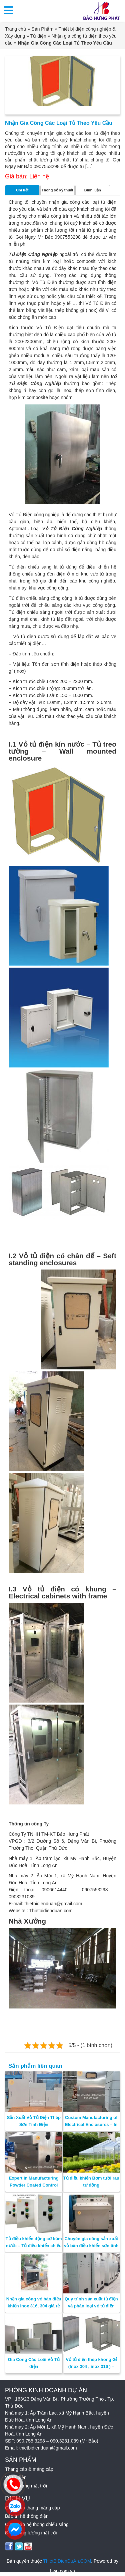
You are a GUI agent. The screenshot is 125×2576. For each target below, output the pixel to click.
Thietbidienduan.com (51, 1910)
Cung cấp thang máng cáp (32, 2507)
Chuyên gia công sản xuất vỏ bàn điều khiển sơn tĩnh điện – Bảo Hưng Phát (91, 2245)
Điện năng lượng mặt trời (31, 2532)
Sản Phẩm (42, 29)
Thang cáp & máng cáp (29, 2469)
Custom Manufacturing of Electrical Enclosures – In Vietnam (91, 2124)
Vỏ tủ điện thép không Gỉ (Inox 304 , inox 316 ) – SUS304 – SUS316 (91, 2366)
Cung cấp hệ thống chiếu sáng (37, 2524)
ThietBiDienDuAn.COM (67, 2561)
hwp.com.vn (62, 2571)
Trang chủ (15, 29)
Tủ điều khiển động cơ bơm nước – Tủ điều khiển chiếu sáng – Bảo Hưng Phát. (34, 2245)
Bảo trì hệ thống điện (27, 2516)
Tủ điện (38, 36)
